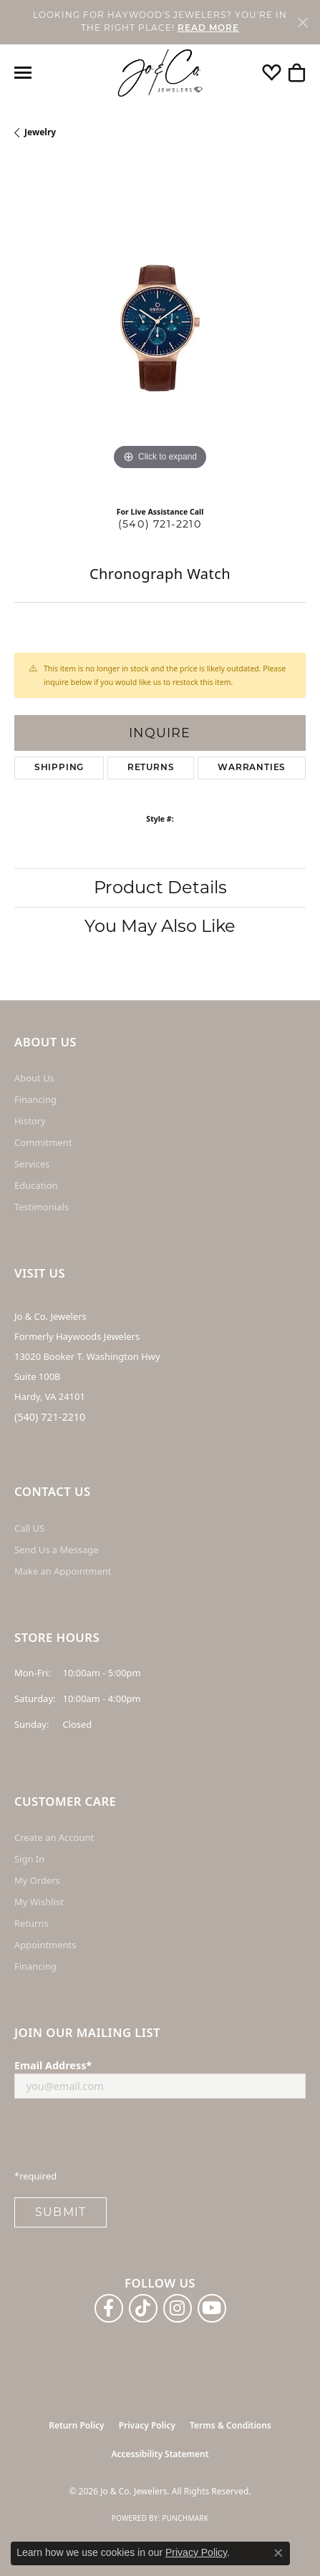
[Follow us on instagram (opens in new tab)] (177, 2308)
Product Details (160, 887)
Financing (35, 1099)
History (30, 1120)
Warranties (252, 768)
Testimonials (41, 1206)
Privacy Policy (147, 2425)
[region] (160, 328)
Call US (29, 1528)
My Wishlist (39, 1901)
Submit (60, 2212)
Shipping (59, 768)
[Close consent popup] (278, 2553)
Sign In (29, 1858)
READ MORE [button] (208, 28)
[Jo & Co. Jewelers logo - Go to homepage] (160, 73)
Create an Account (54, 1837)
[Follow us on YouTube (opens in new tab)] (212, 2308)
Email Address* (53, 2065)
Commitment (43, 1142)
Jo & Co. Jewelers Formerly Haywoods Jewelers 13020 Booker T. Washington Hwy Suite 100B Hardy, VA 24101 (87, 1356)
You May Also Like (160, 925)
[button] (272, 73)
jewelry (40, 132)
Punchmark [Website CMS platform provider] (185, 2518)
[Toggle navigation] (23, 72)
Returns (151, 768)
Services (31, 1163)
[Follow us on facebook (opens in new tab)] (108, 2308)
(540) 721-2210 (160, 523)
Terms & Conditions (230, 2425)
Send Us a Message (56, 1549)
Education (36, 1185)
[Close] (302, 22)
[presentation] (123, 2138)
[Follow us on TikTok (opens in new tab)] (143, 2308)
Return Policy (76, 2425)
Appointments (45, 1944)
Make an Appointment (62, 1571)
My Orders (37, 1880)
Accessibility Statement (159, 2454)
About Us (34, 1077)
